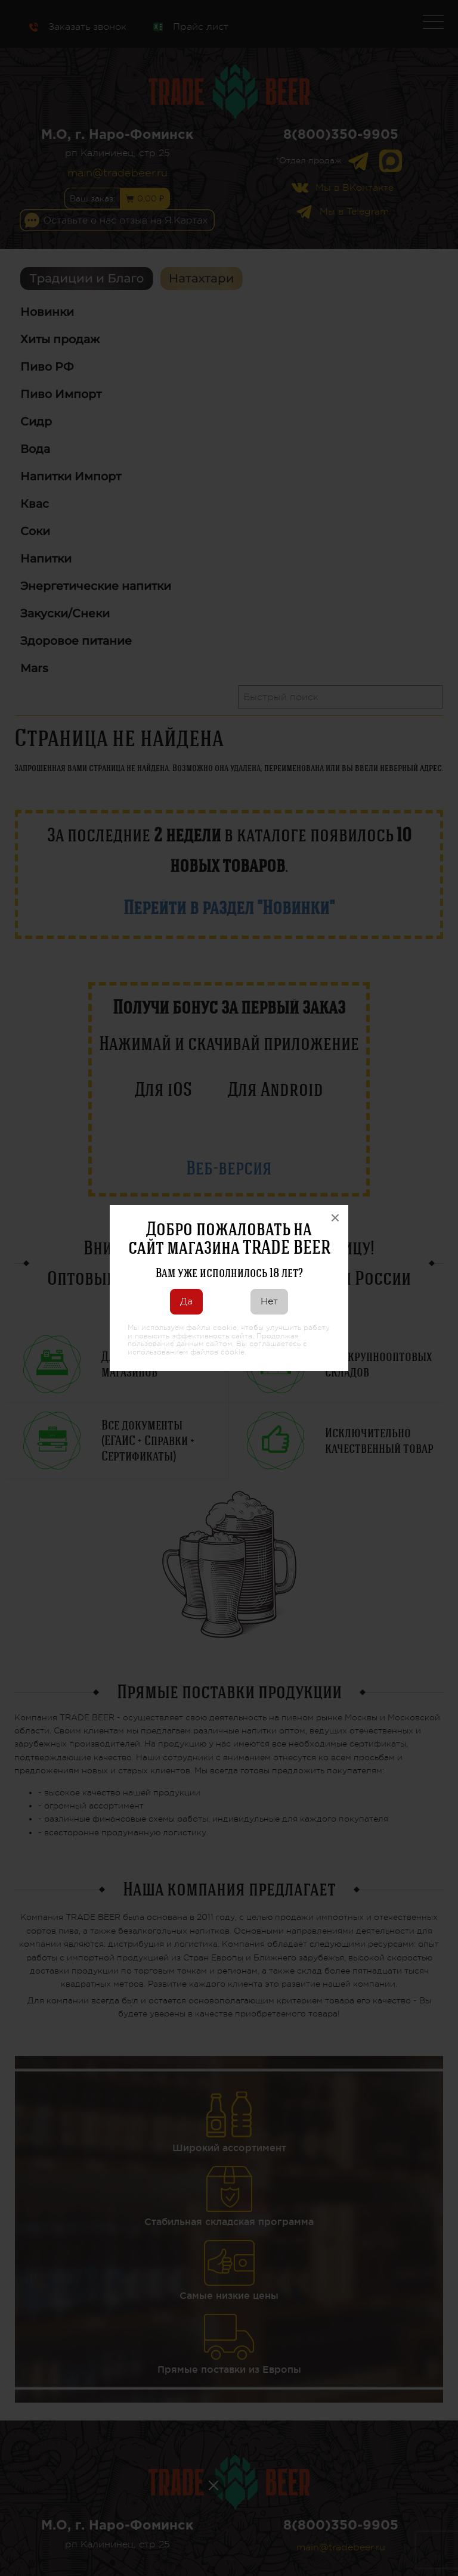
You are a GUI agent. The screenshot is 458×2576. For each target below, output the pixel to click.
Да (186, 1301)
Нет (269, 1301)
